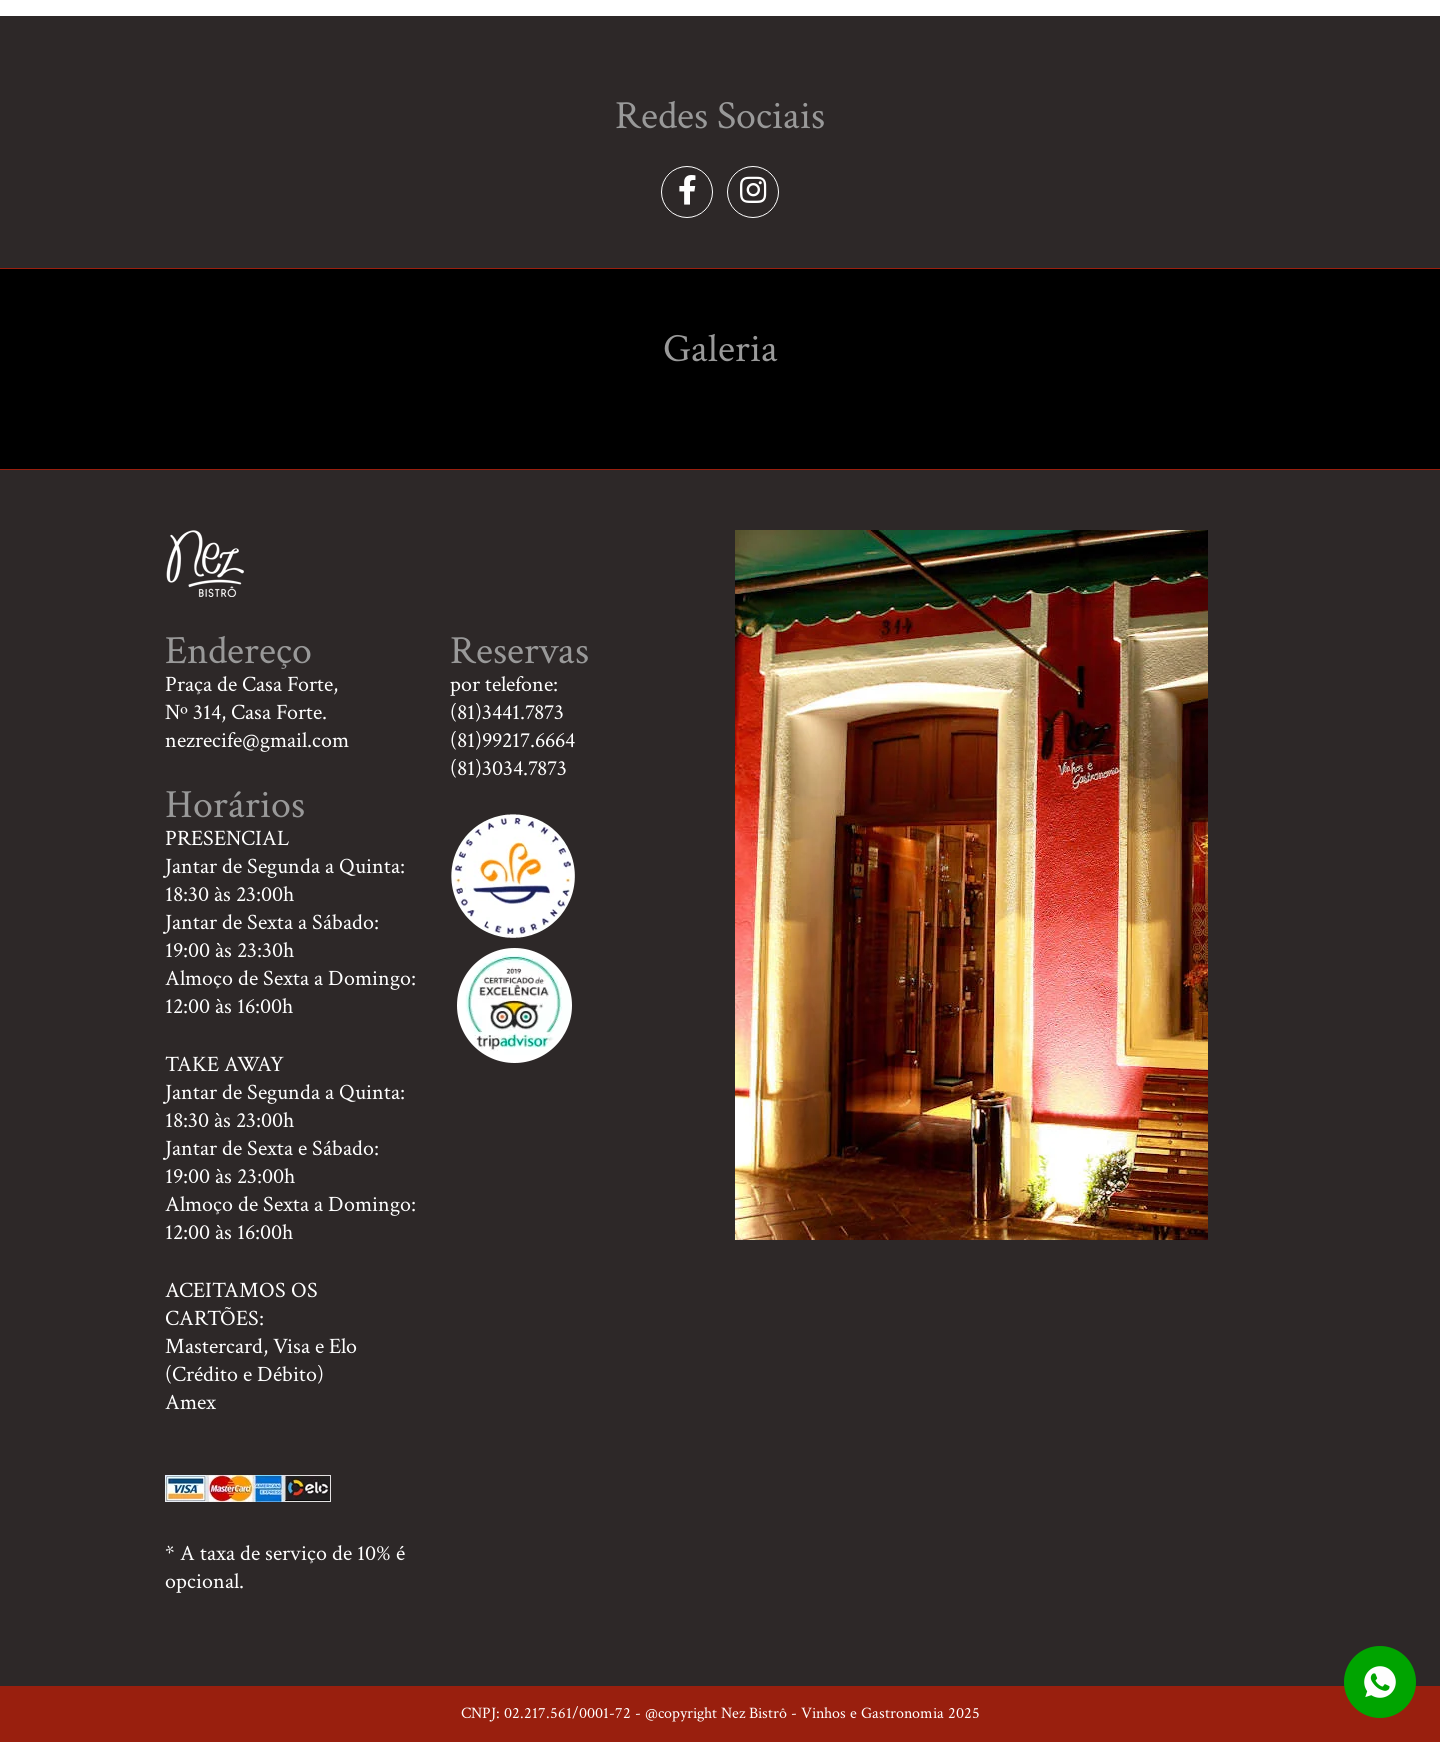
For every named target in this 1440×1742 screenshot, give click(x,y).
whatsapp (1380, 1682)
